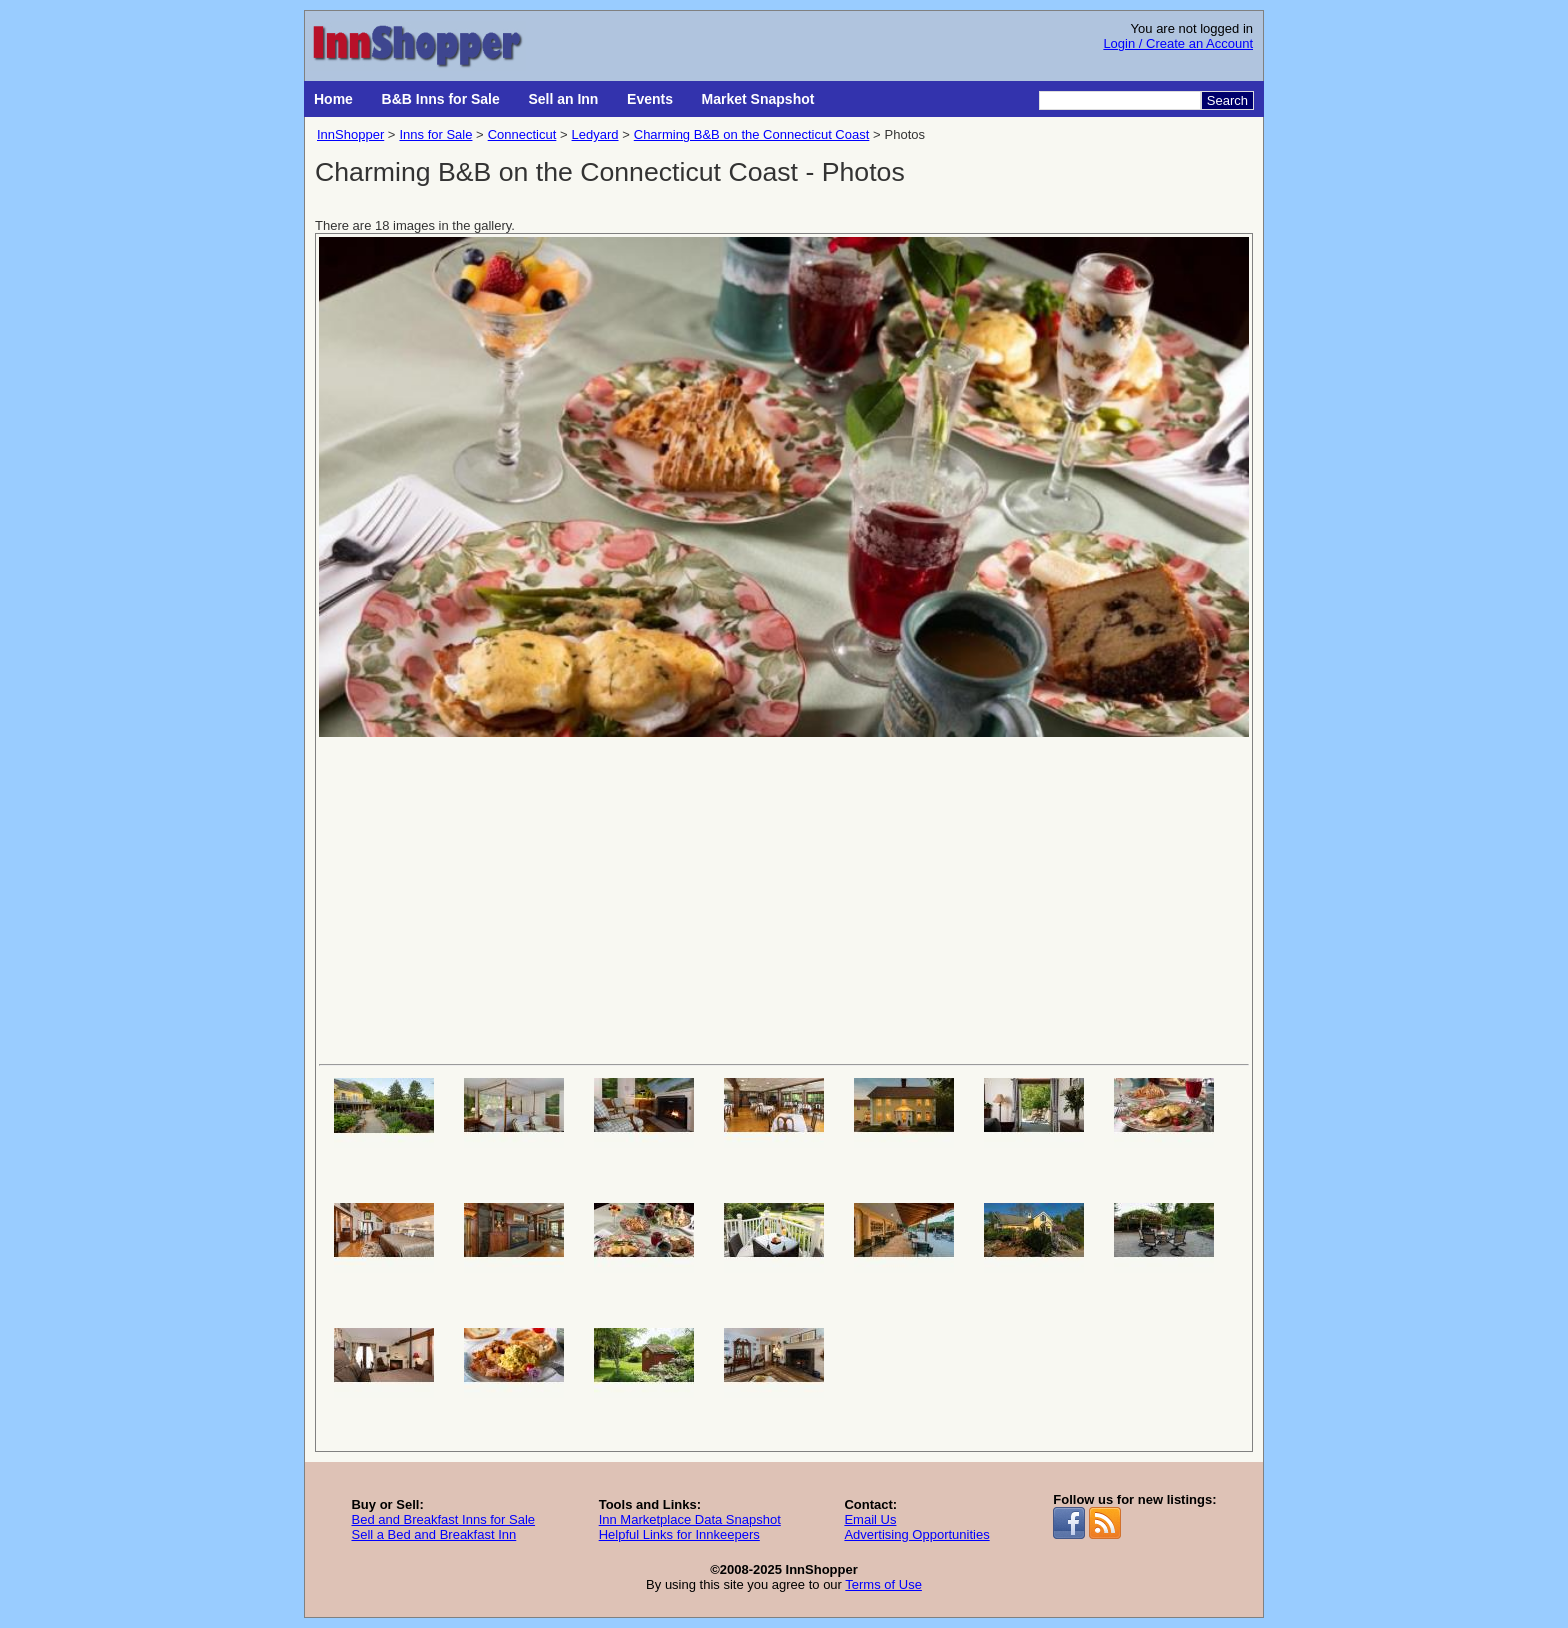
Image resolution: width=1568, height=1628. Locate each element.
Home (333, 99)
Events (650, 99)
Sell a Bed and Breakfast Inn (433, 1534)
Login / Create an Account (1178, 43)
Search (1227, 100)
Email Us (870, 1519)
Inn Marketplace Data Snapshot (690, 1519)
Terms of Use (883, 1584)
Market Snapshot (758, 99)
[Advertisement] (784, 899)
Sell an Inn (563, 99)
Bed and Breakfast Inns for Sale (443, 1519)
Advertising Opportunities (916, 1534)
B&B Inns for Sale (441, 99)
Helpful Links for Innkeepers (679, 1534)
